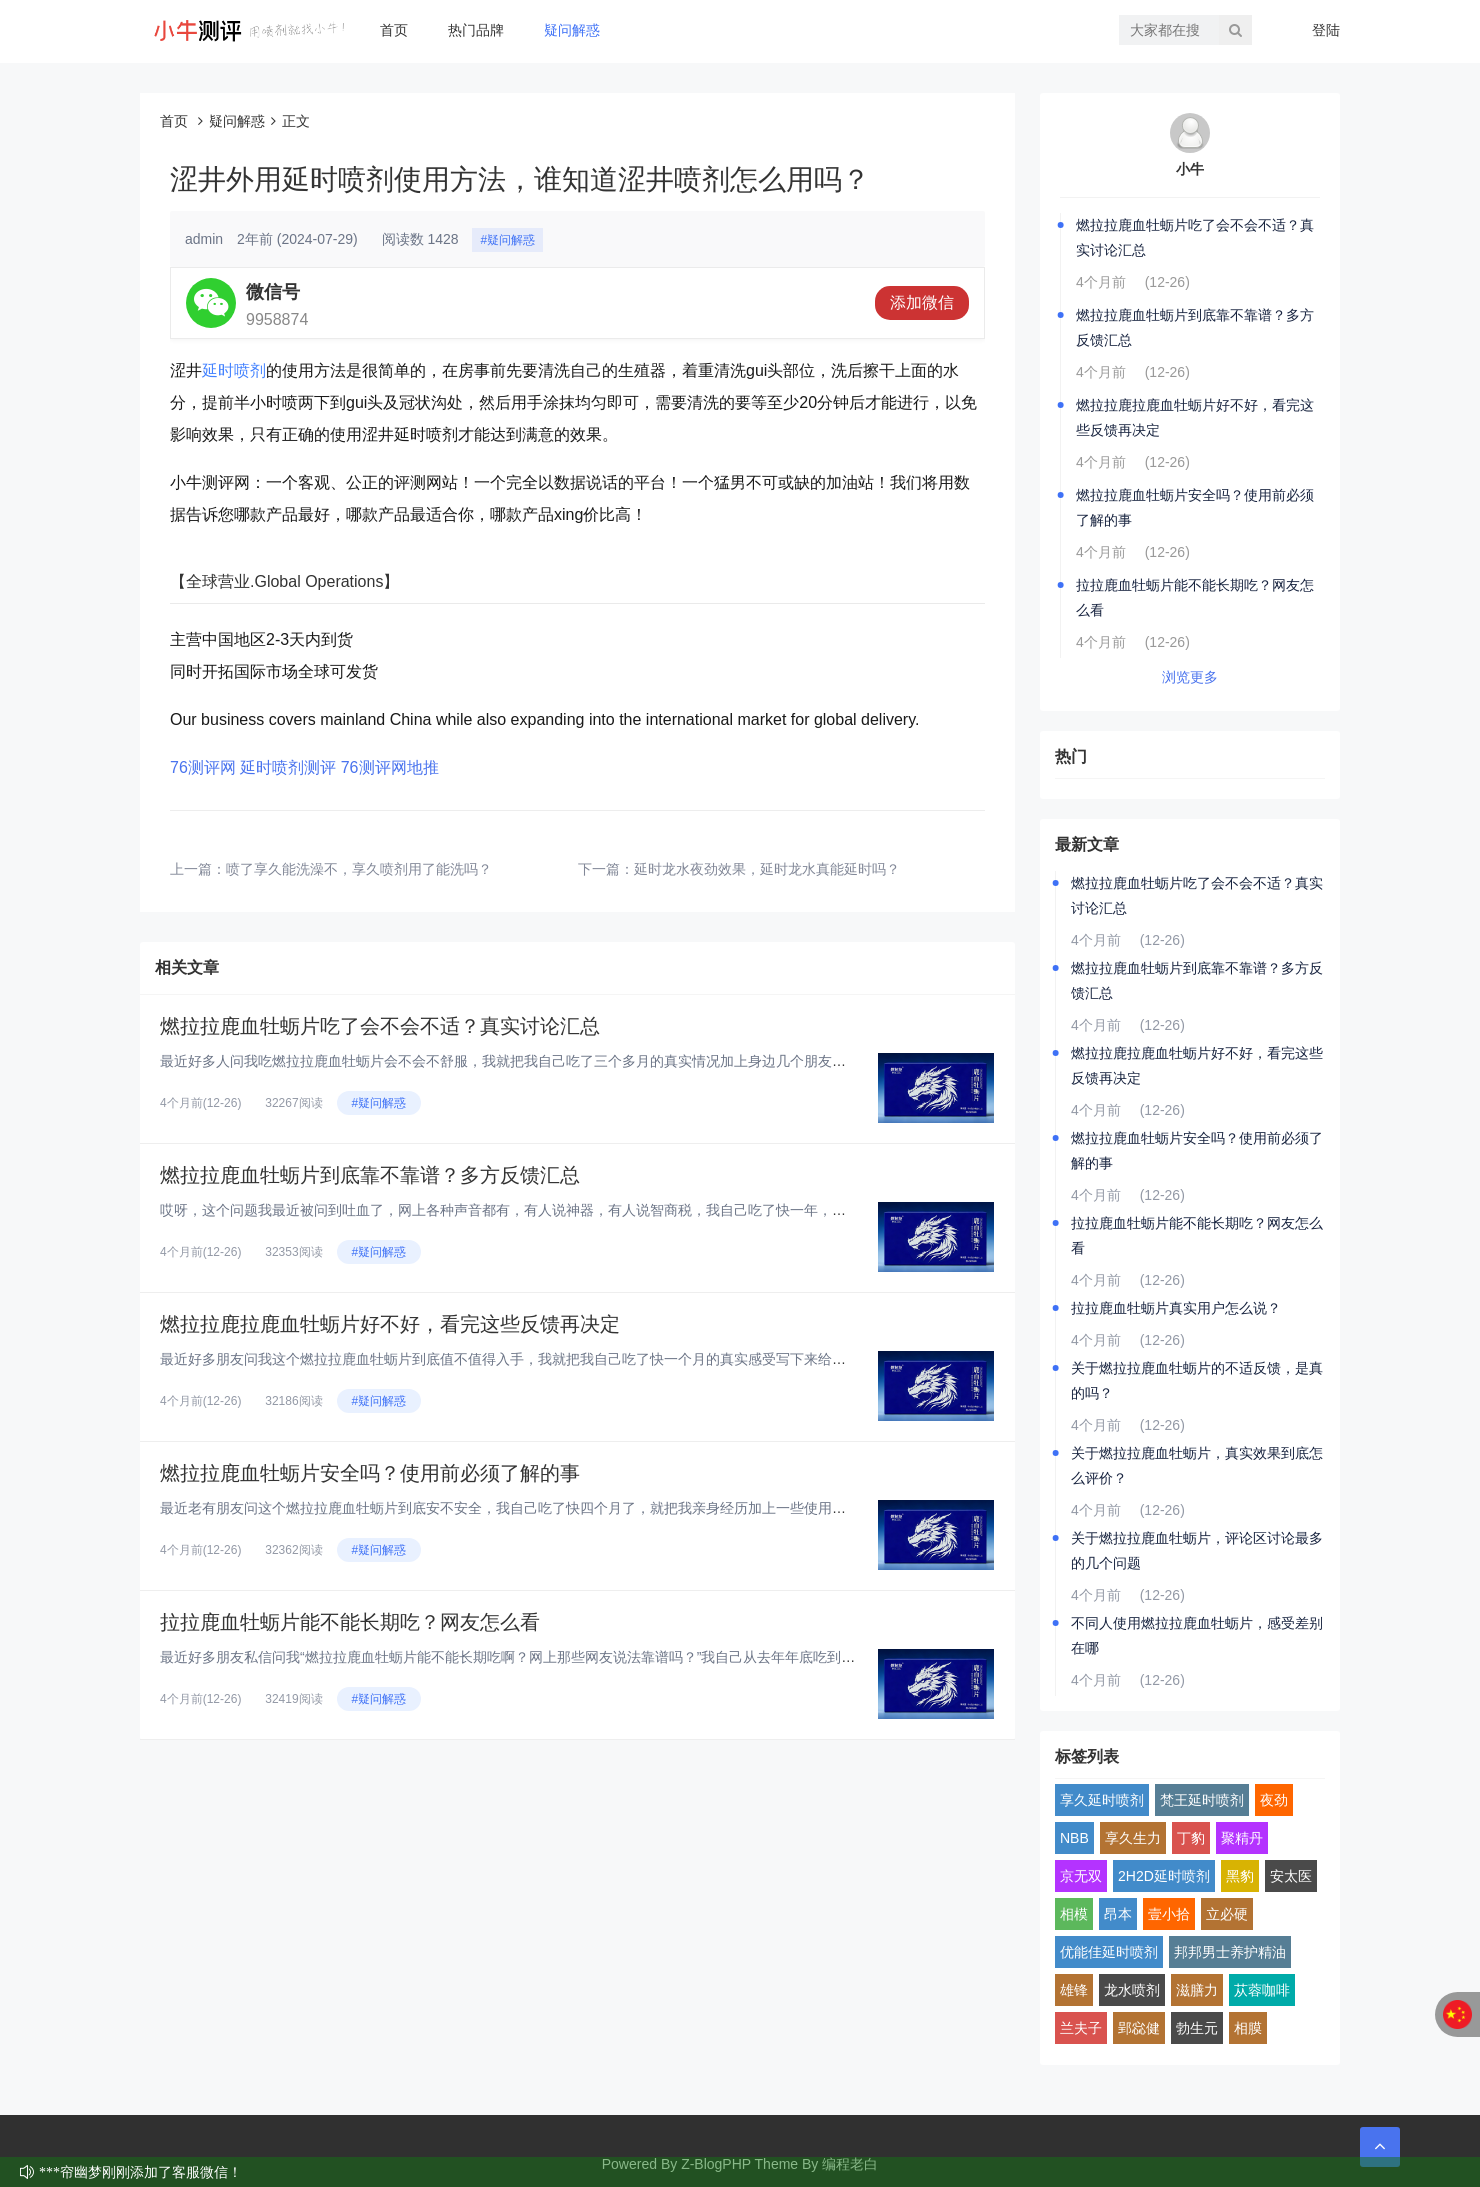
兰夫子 (1081, 2028)
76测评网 (203, 767)
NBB (1074, 1838)
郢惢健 (1139, 2028)
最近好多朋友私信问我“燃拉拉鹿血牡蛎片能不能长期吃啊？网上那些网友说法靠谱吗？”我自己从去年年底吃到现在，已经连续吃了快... (576, 1657)
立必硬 (1227, 1914)
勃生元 (1197, 2028)
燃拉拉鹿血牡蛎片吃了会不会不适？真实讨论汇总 (380, 1026)
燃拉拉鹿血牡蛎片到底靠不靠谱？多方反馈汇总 (370, 1175)
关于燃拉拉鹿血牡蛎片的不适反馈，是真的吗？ (1197, 1380)
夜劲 (1274, 1800)
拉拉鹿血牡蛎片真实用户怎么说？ (1176, 1308)
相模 (1074, 1914)
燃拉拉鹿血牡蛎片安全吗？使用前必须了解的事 (370, 1473)
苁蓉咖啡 (1262, 1990)
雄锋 (1074, 1990)
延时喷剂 (234, 370)
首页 (394, 30)
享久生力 (1133, 1838)
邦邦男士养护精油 (1230, 1952)
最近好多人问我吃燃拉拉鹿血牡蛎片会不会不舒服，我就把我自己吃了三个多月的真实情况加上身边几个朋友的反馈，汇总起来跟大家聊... (586, 1061)
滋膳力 (1197, 1990)
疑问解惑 (572, 30)
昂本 (1118, 1914)
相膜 (1248, 2028)
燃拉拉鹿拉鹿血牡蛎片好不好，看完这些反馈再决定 (390, 1324)
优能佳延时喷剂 (1109, 1952)
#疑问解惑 (507, 240)
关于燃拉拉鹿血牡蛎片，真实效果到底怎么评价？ (1197, 1465)
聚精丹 (1242, 1838)
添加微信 (922, 302)
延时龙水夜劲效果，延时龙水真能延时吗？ (767, 869)
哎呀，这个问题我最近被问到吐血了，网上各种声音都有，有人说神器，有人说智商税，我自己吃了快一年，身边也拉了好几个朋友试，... (586, 1210)
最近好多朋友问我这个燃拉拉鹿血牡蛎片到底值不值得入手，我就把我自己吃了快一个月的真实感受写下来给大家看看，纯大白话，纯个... (586, 1359)
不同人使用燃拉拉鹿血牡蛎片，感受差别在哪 (1197, 1635)
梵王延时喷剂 (1202, 1800)
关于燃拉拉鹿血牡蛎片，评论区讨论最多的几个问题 (1197, 1550)
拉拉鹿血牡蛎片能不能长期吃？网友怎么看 (350, 1622)
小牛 (1190, 169)
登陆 (1326, 30)
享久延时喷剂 (1102, 1800)
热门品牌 (476, 30)
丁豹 (1191, 1838)
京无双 (1081, 1876)
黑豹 (1240, 1876)
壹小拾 (1169, 1914)
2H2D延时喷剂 (1164, 1876)
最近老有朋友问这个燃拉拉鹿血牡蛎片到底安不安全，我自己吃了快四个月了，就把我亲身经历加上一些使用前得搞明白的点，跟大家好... (586, 1508)
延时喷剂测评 (288, 767)
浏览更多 (1190, 677)
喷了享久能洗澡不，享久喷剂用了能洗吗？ (359, 869)
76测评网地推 (390, 767)
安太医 (1291, 1876)
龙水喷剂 (1132, 1990)
